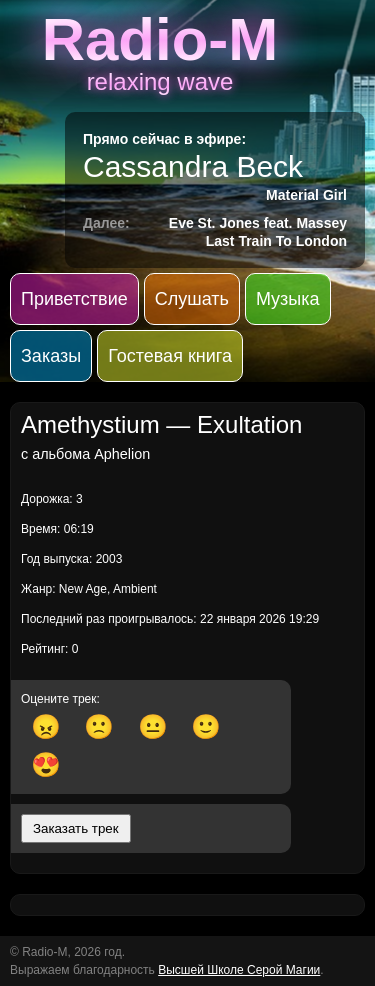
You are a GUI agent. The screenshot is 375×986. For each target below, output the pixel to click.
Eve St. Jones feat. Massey (258, 223)
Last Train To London (276, 241)
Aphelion (122, 454)
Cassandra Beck (193, 166)
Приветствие (74, 299)
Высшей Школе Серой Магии (239, 970)
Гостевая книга (170, 356)
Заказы (51, 356)
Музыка (288, 299)
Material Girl (306, 195)
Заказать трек (76, 828)
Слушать (192, 299)
